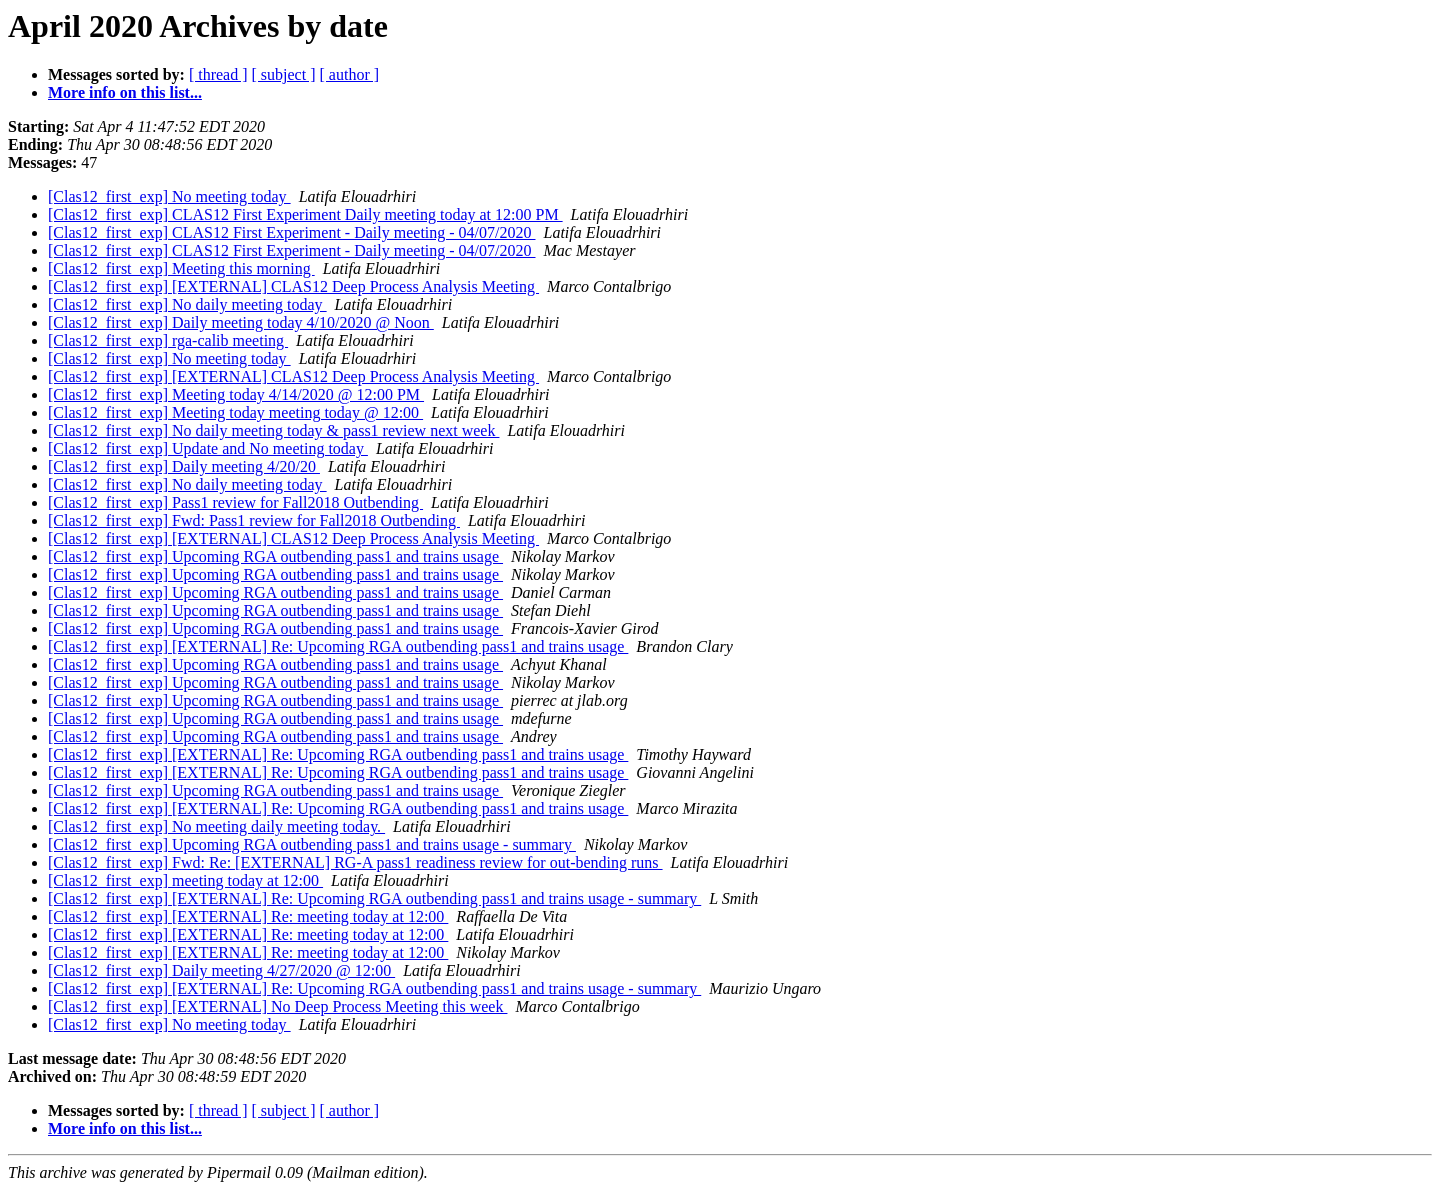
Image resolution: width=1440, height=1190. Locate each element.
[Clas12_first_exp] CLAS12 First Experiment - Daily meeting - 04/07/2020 (292, 232)
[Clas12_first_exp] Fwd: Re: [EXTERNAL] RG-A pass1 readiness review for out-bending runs (355, 862)
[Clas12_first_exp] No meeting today (169, 196)
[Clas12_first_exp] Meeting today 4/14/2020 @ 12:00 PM (236, 394)
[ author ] (350, 74)
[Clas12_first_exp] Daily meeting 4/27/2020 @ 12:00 (221, 970)
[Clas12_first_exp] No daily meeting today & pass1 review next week (273, 430)
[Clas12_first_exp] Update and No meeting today (208, 448)
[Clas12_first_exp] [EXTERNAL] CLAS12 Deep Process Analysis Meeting (293, 286)
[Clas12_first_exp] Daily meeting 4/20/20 (184, 466)
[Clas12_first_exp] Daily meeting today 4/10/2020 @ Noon (241, 322)
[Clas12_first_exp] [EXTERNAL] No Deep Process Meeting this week (277, 1006)
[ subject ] (284, 74)
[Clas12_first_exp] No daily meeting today (187, 304)
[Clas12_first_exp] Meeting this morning (181, 268)
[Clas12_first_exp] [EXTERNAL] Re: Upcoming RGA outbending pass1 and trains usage (338, 646)
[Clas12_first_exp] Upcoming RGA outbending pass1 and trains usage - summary (312, 844)
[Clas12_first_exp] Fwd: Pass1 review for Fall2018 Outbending (254, 520)
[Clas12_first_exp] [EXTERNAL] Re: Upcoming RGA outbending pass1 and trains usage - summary (374, 898)
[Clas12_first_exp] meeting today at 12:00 (185, 880)
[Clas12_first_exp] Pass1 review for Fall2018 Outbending (235, 502)
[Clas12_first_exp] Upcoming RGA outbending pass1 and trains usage (275, 556)
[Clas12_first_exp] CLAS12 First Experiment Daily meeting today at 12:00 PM (305, 214)
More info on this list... (125, 92)
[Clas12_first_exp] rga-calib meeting (168, 340)
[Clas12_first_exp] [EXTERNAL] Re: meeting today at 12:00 (248, 916)
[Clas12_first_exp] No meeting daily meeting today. (216, 826)
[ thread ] (218, 74)
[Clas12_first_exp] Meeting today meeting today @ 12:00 (235, 412)
